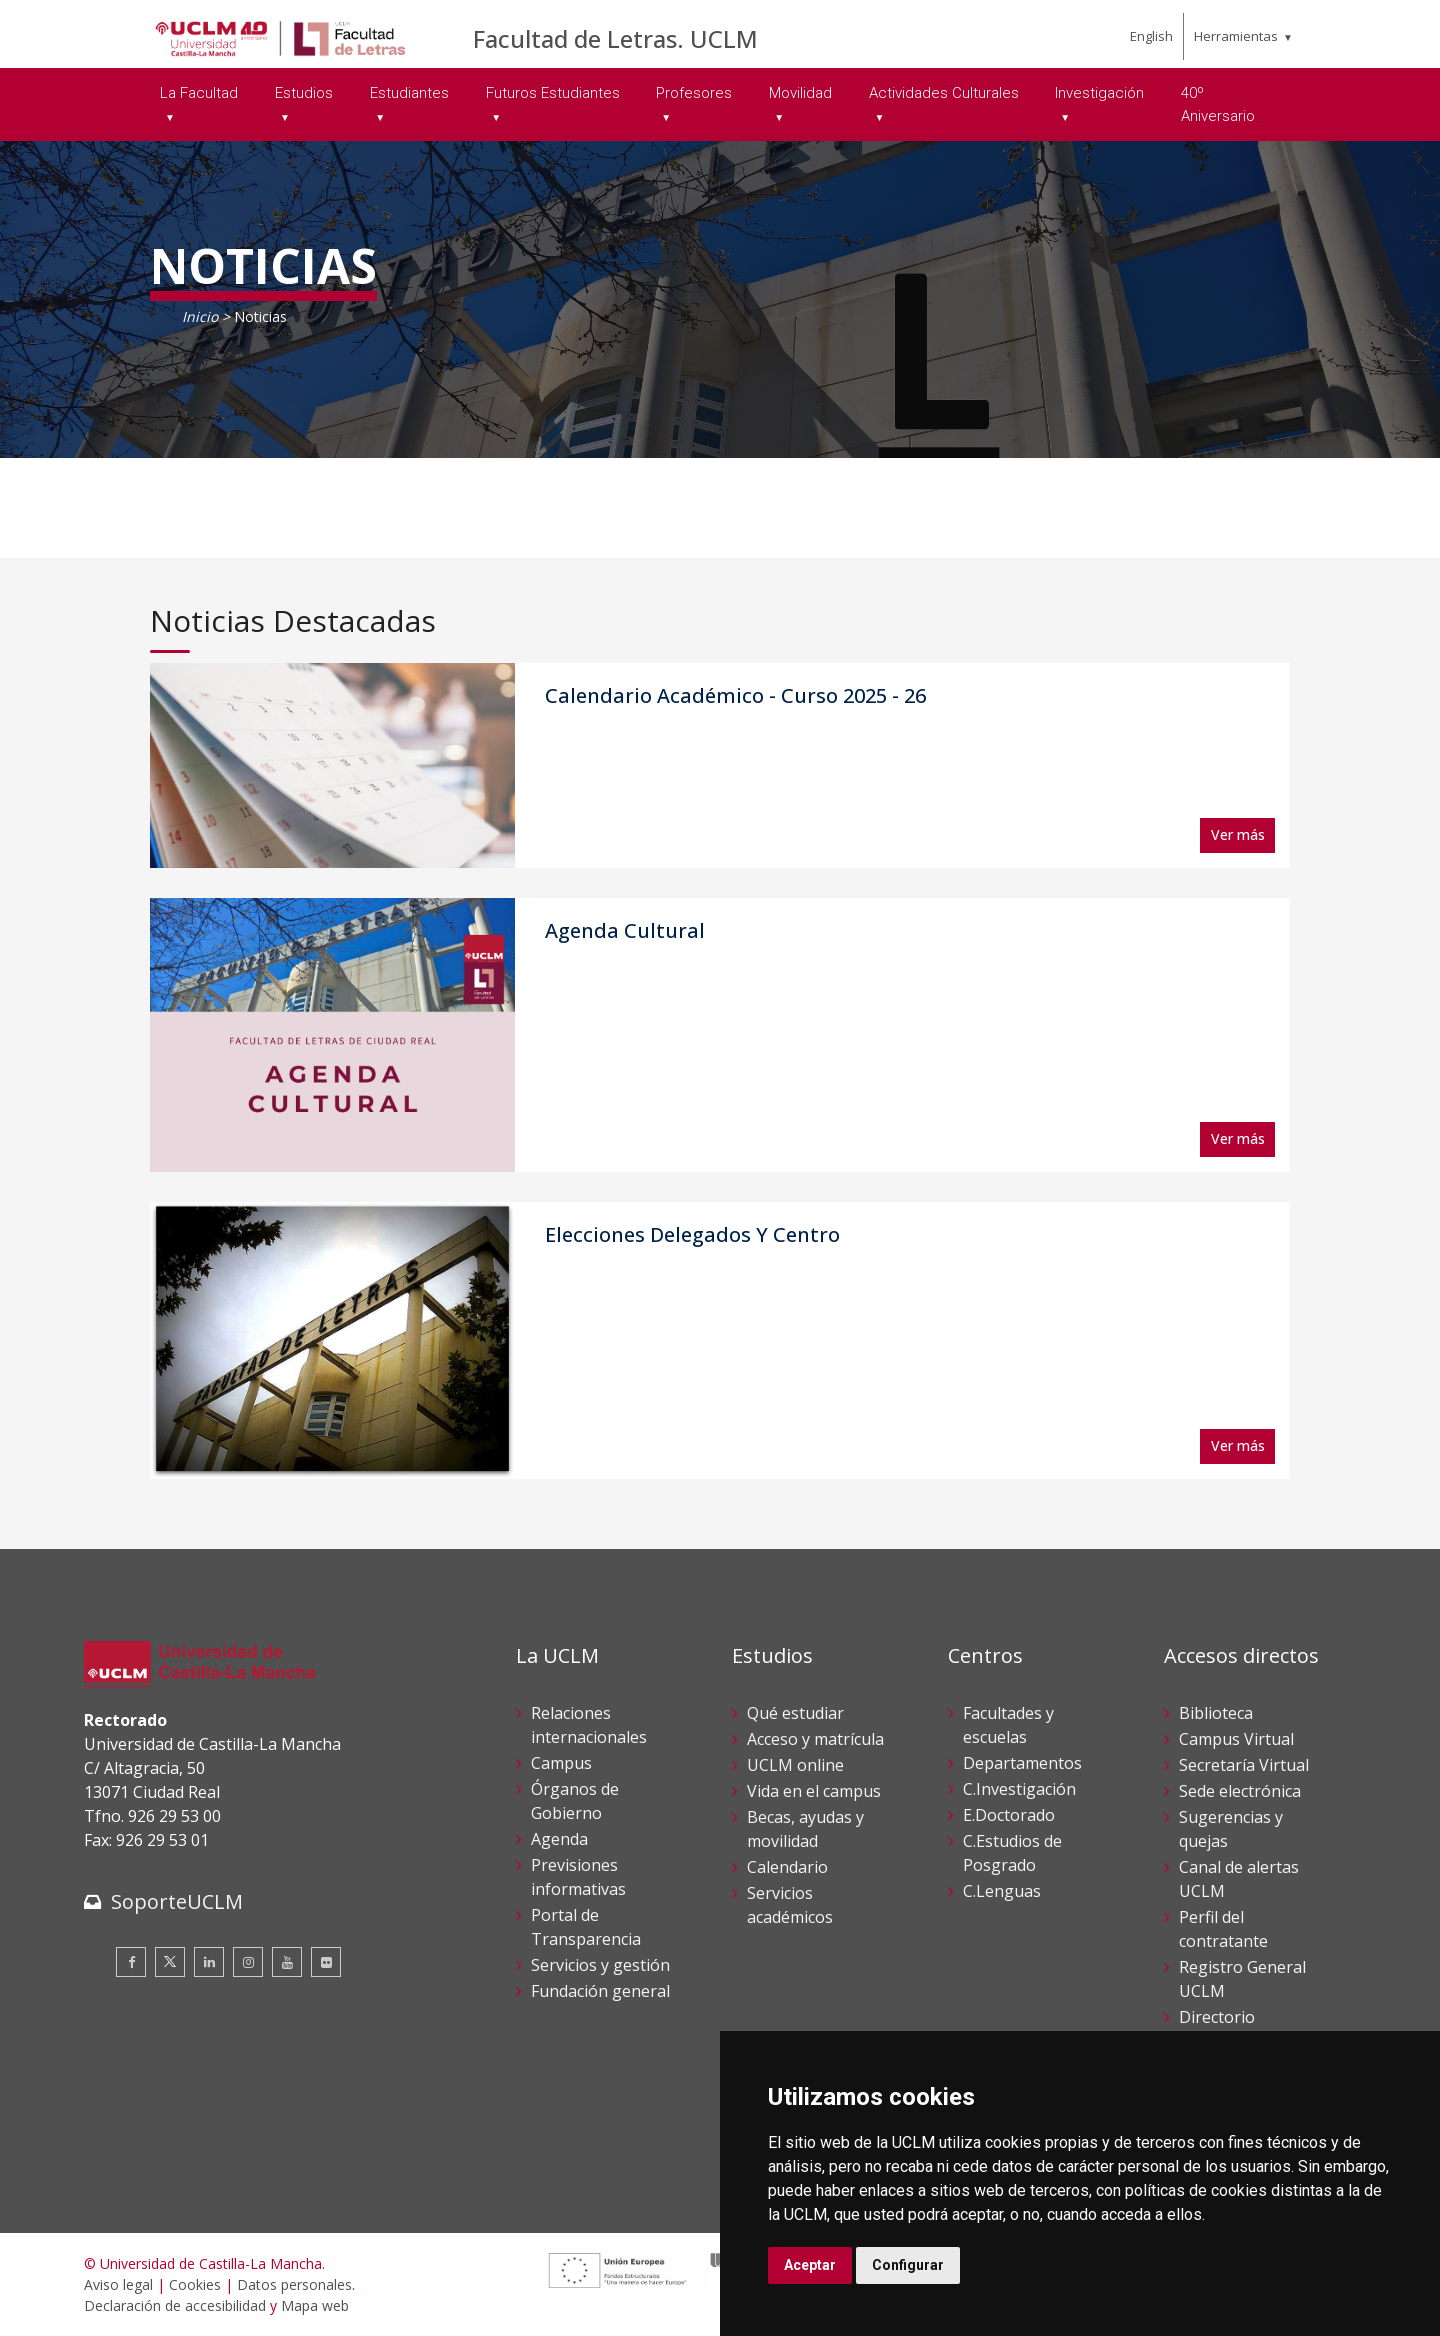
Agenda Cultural (625, 930)
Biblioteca (1216, 1713)
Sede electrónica (1240, 1791)
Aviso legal (118, 2284)
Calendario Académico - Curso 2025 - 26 (735, 695)
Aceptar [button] (810, 2265)
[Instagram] (248, 1962)
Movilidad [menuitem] (800, 93)
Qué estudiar (795, 1713)
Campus (561, 1763)
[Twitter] (170, 1962)
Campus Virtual (1236, 1739)
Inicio (200, 316)
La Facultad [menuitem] (199, 93)
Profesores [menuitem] (694, 93)
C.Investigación (1019, 1789)
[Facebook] (131, 1962)
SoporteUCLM (177, 1901)
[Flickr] (326, 1962)
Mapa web (315, 2305)
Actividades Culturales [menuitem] (944, 93)
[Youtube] (287, 1962)
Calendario (787, 1867)
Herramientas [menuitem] (1236, 36)
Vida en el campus (814, 1791)
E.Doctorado (1009, 1815)
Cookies (195, 2284)
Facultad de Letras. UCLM (615, 38)
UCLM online (795, 1765)
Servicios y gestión (600, 1965)
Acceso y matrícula (815, 1739)
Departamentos (1022, 1763)
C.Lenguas (1002, 1891)
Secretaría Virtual (1244, 1765)
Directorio (1217, 2017)
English (1151, 36)
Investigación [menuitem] (1099, 93)
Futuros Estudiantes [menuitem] (553, 93)
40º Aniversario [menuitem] (1218, 104)
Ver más (1238, 834)
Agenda (559, 1839)
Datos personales (294, 2284)
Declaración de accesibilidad (175, 2305)
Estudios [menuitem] (304, 93)
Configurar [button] (908, 2265)
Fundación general (600, 1991)
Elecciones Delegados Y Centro (692, 1234)
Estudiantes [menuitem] (409, 93)
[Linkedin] (209, 1962)
